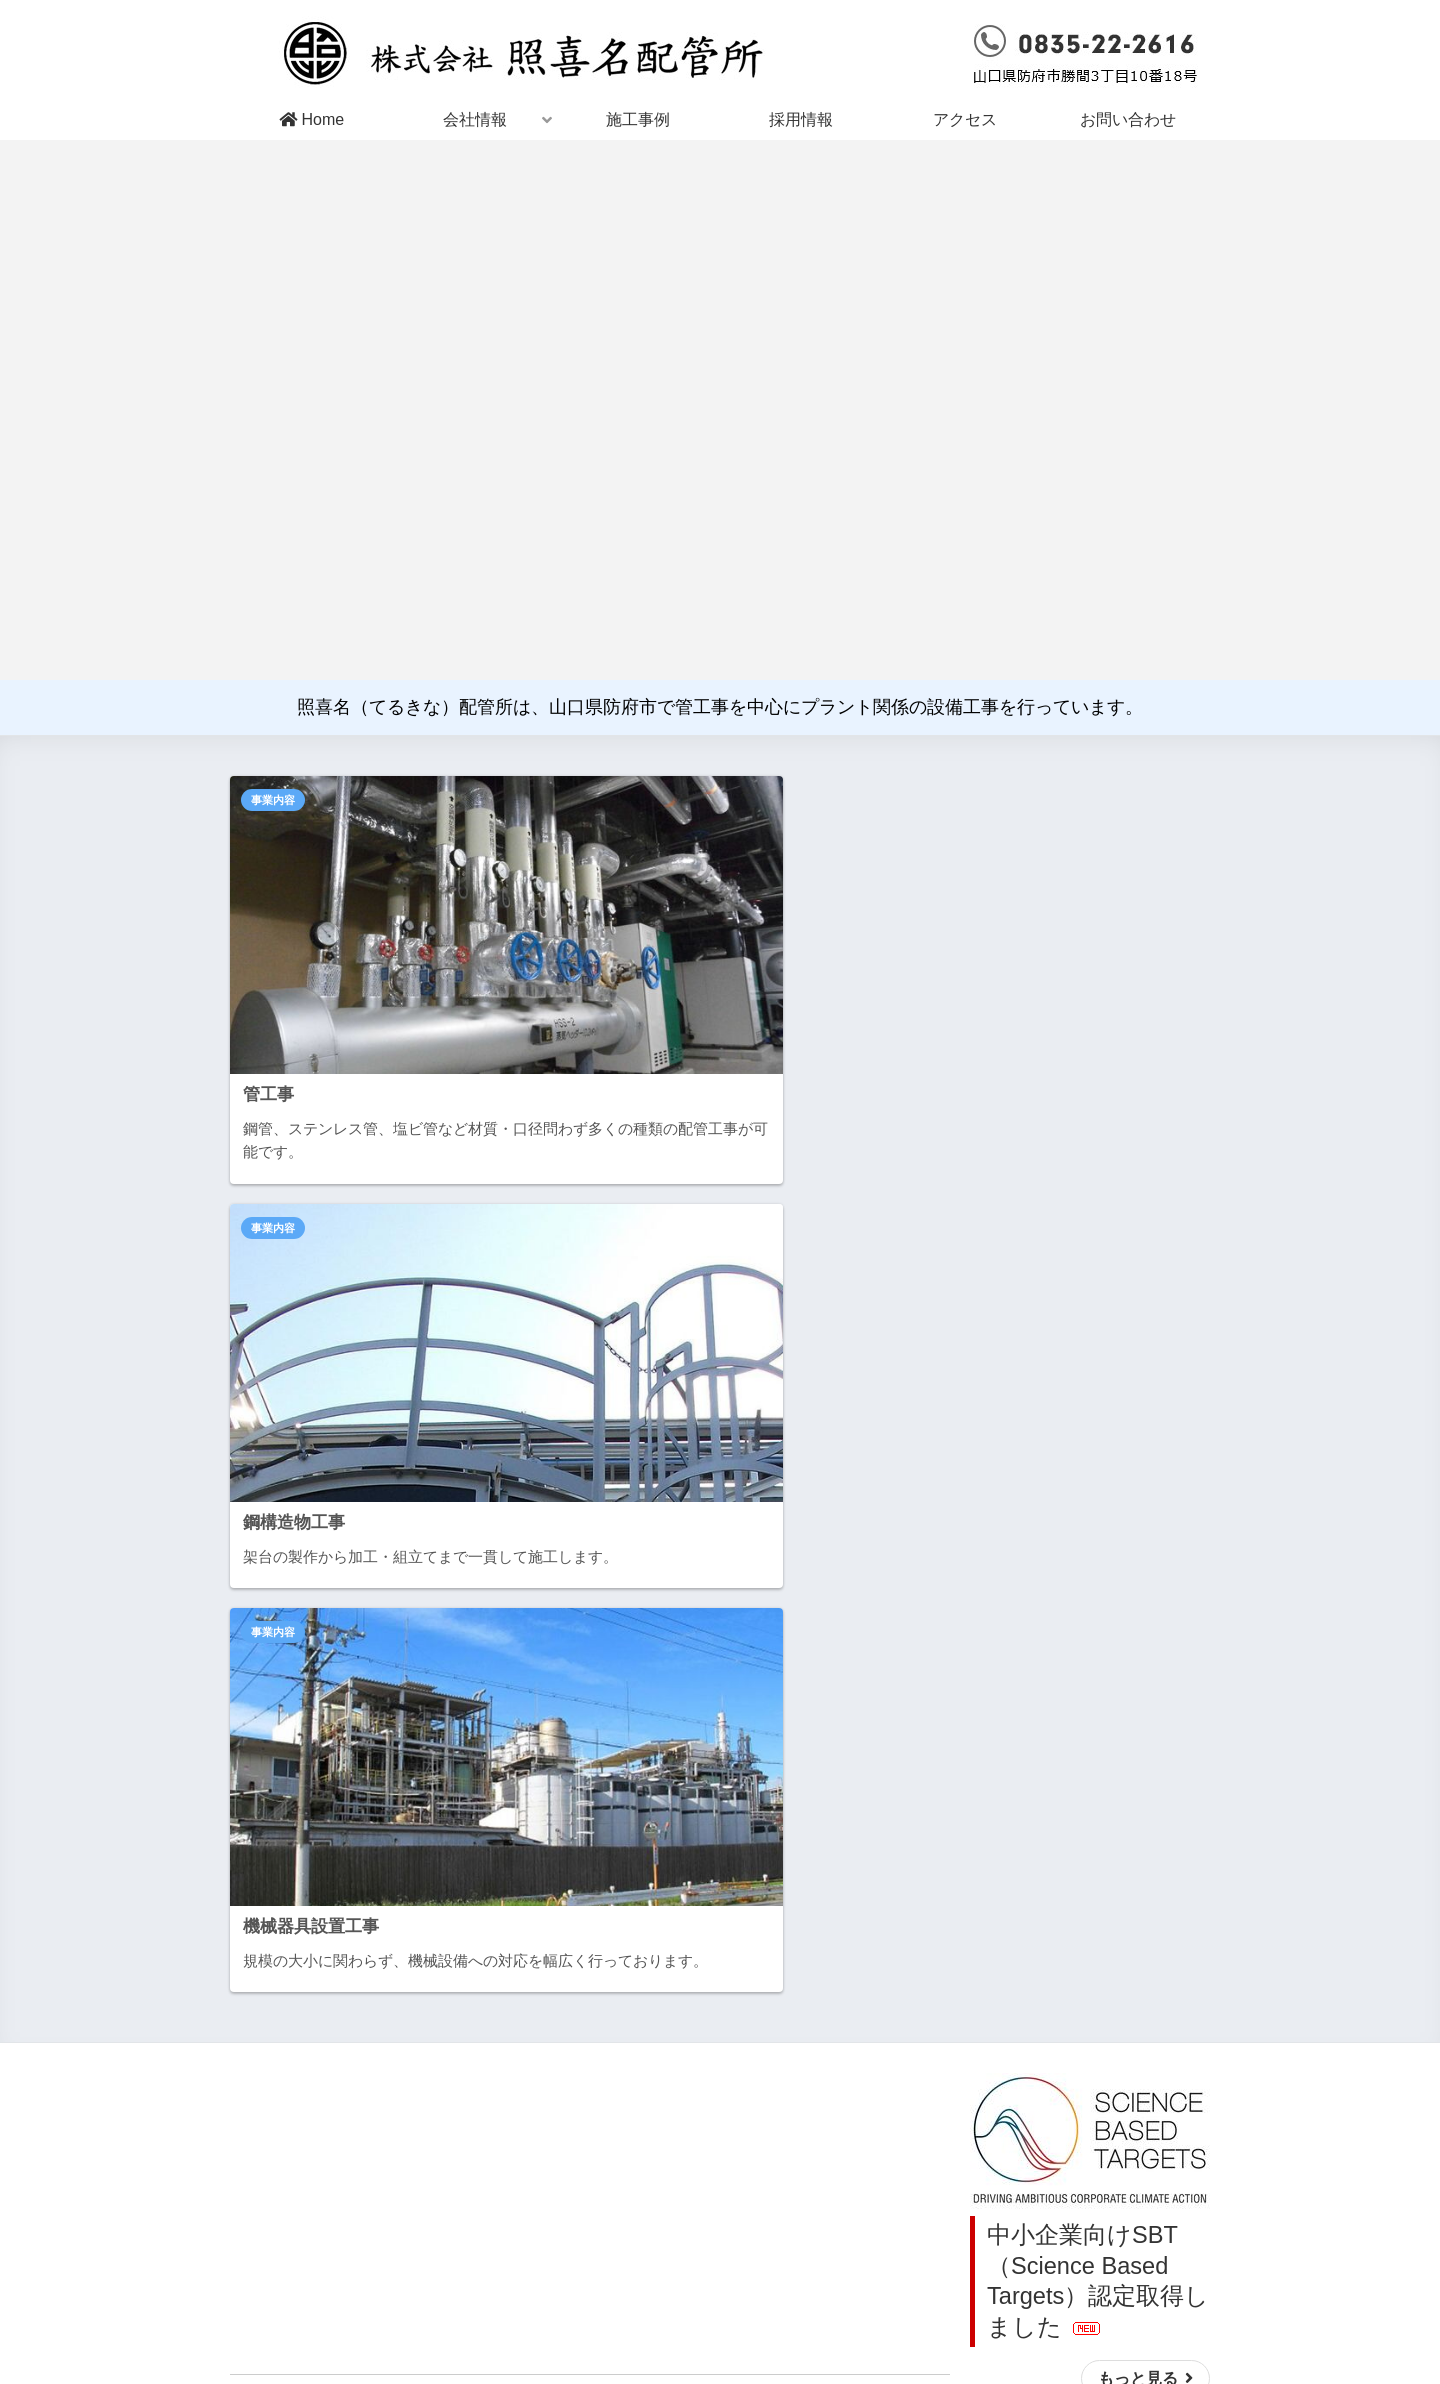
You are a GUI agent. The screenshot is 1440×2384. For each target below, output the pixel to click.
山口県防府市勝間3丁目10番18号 (700, 2280)
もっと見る (1132, 1467)
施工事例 (638, 119)
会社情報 (475, 119)
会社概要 (653, 2130)
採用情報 (801, 119)
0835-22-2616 (948, 2280)
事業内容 (273, 800)
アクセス (965, 119)
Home (311, 119)
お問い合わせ (1128, 119)
